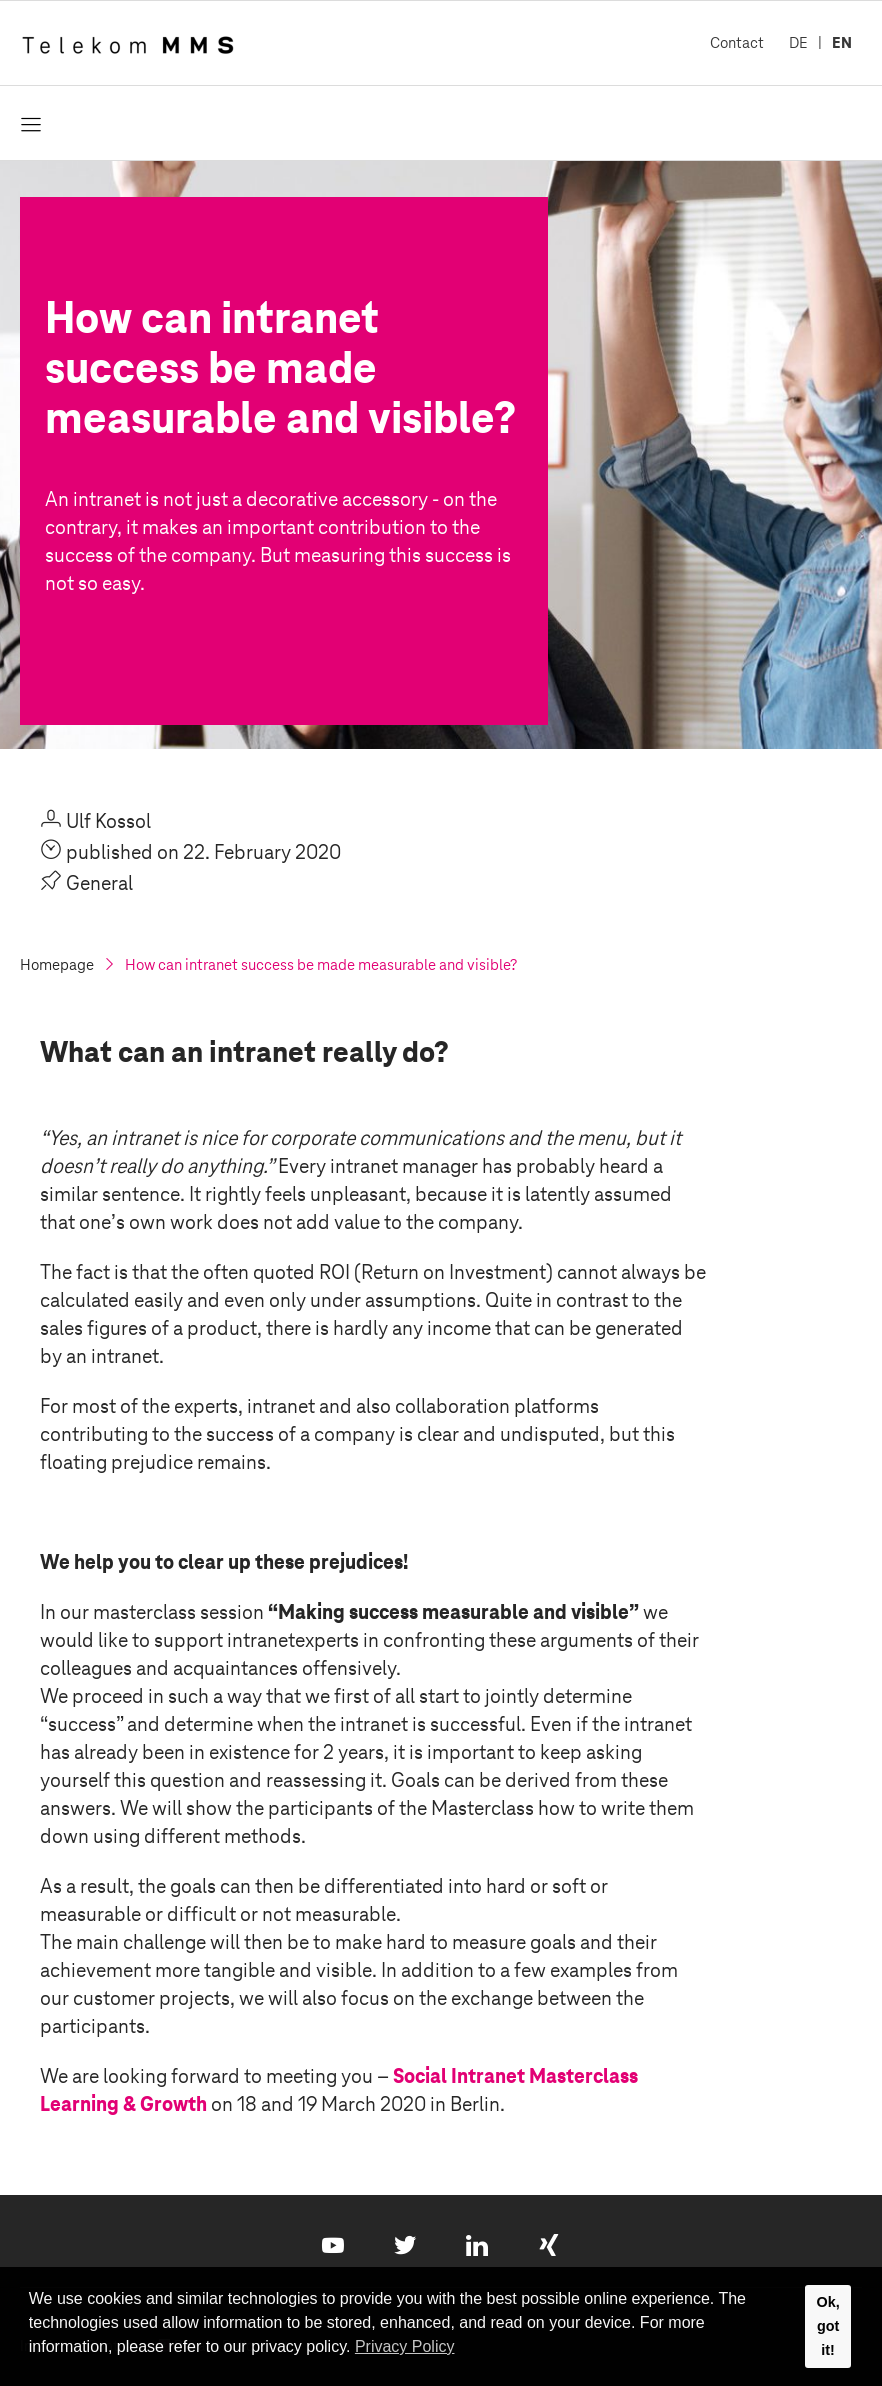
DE (798, 42)
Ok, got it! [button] (827, 2326)
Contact (737, 42)
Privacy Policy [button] (405, 2346)
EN (842, 42)
